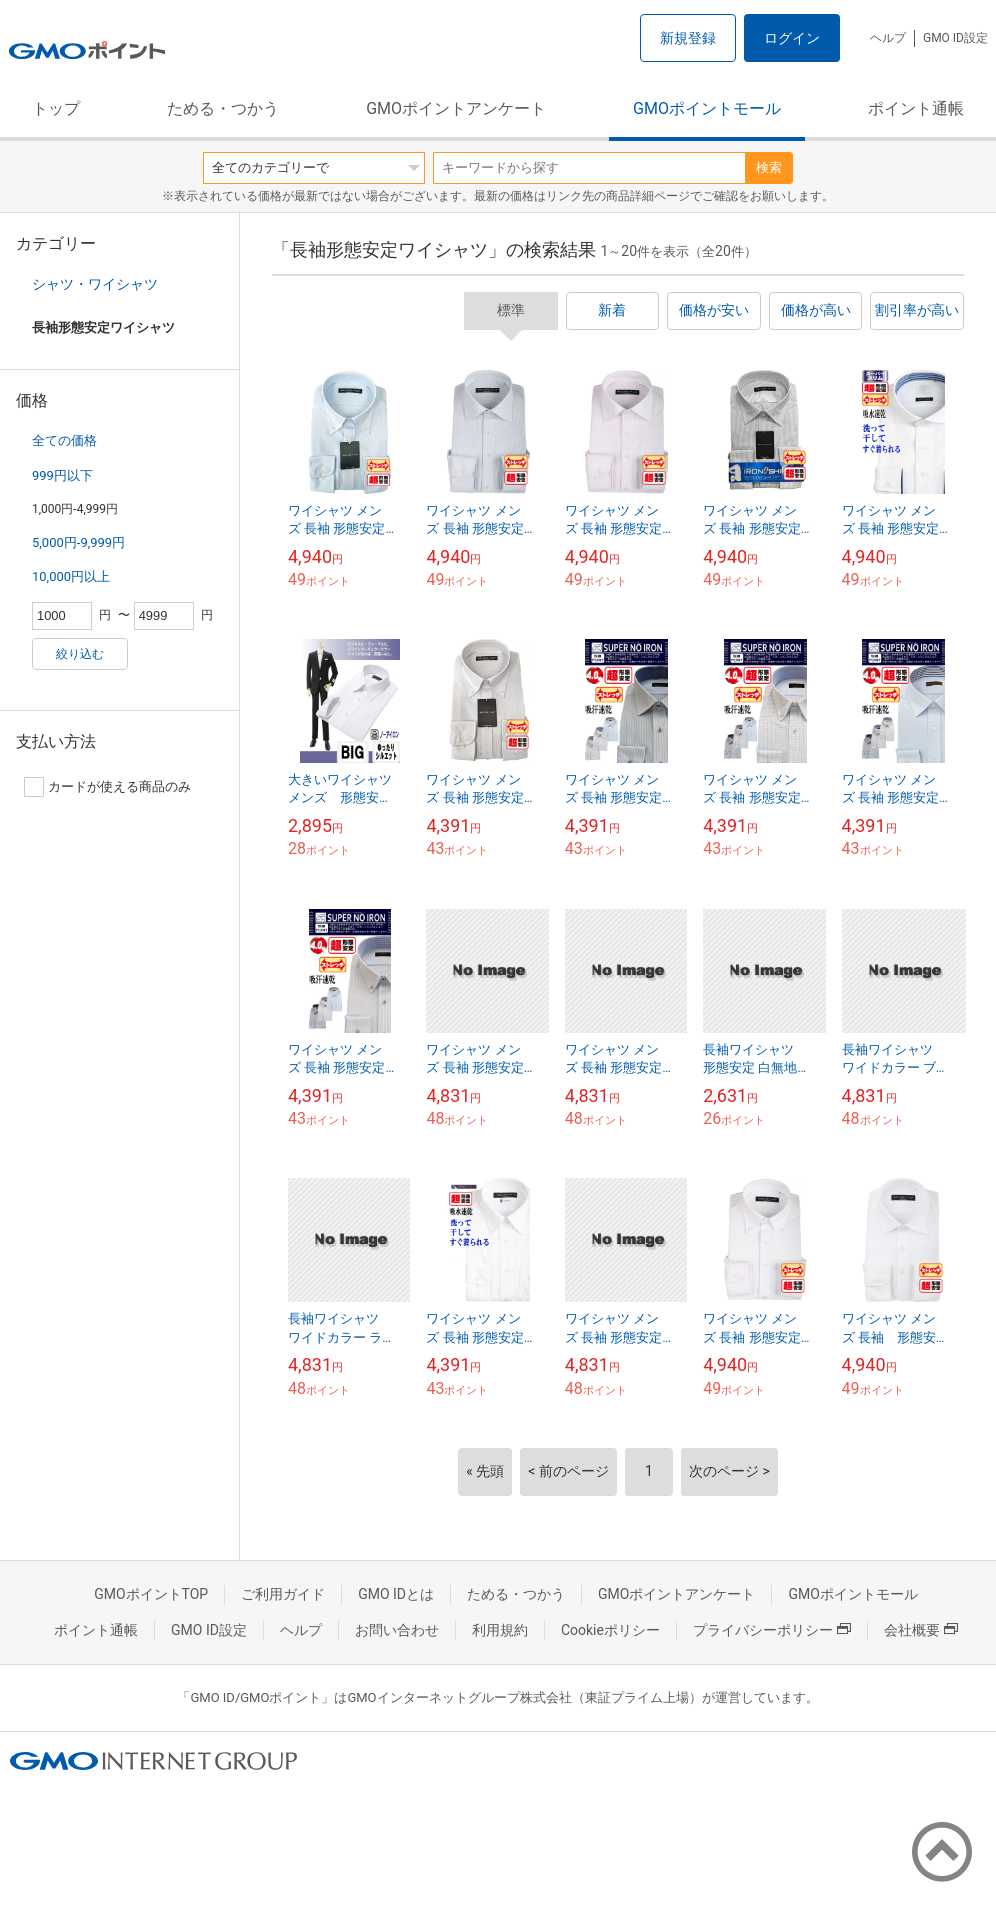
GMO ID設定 (955, 38)
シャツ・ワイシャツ (95, 284)
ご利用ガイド (283, 1594)
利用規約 (500, 1630)
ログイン (792, 38)
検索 (769, 167)
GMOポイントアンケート (456, 108)
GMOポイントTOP (151, 1594)
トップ (56, 108)
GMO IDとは (396, 1594)
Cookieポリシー (610, 1630)
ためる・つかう (223, 108)
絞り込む (80, 654)
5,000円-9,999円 (78, 542)
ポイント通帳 (916, 108)
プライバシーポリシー (772, 1630)
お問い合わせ (397, 1630)
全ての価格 (64, 440)
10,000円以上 (71, 576)
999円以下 (62, 475)
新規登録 (688, 38)
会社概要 (921, 1630)
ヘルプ (888, 38)
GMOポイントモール (707, 108)
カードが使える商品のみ (107, 787)
